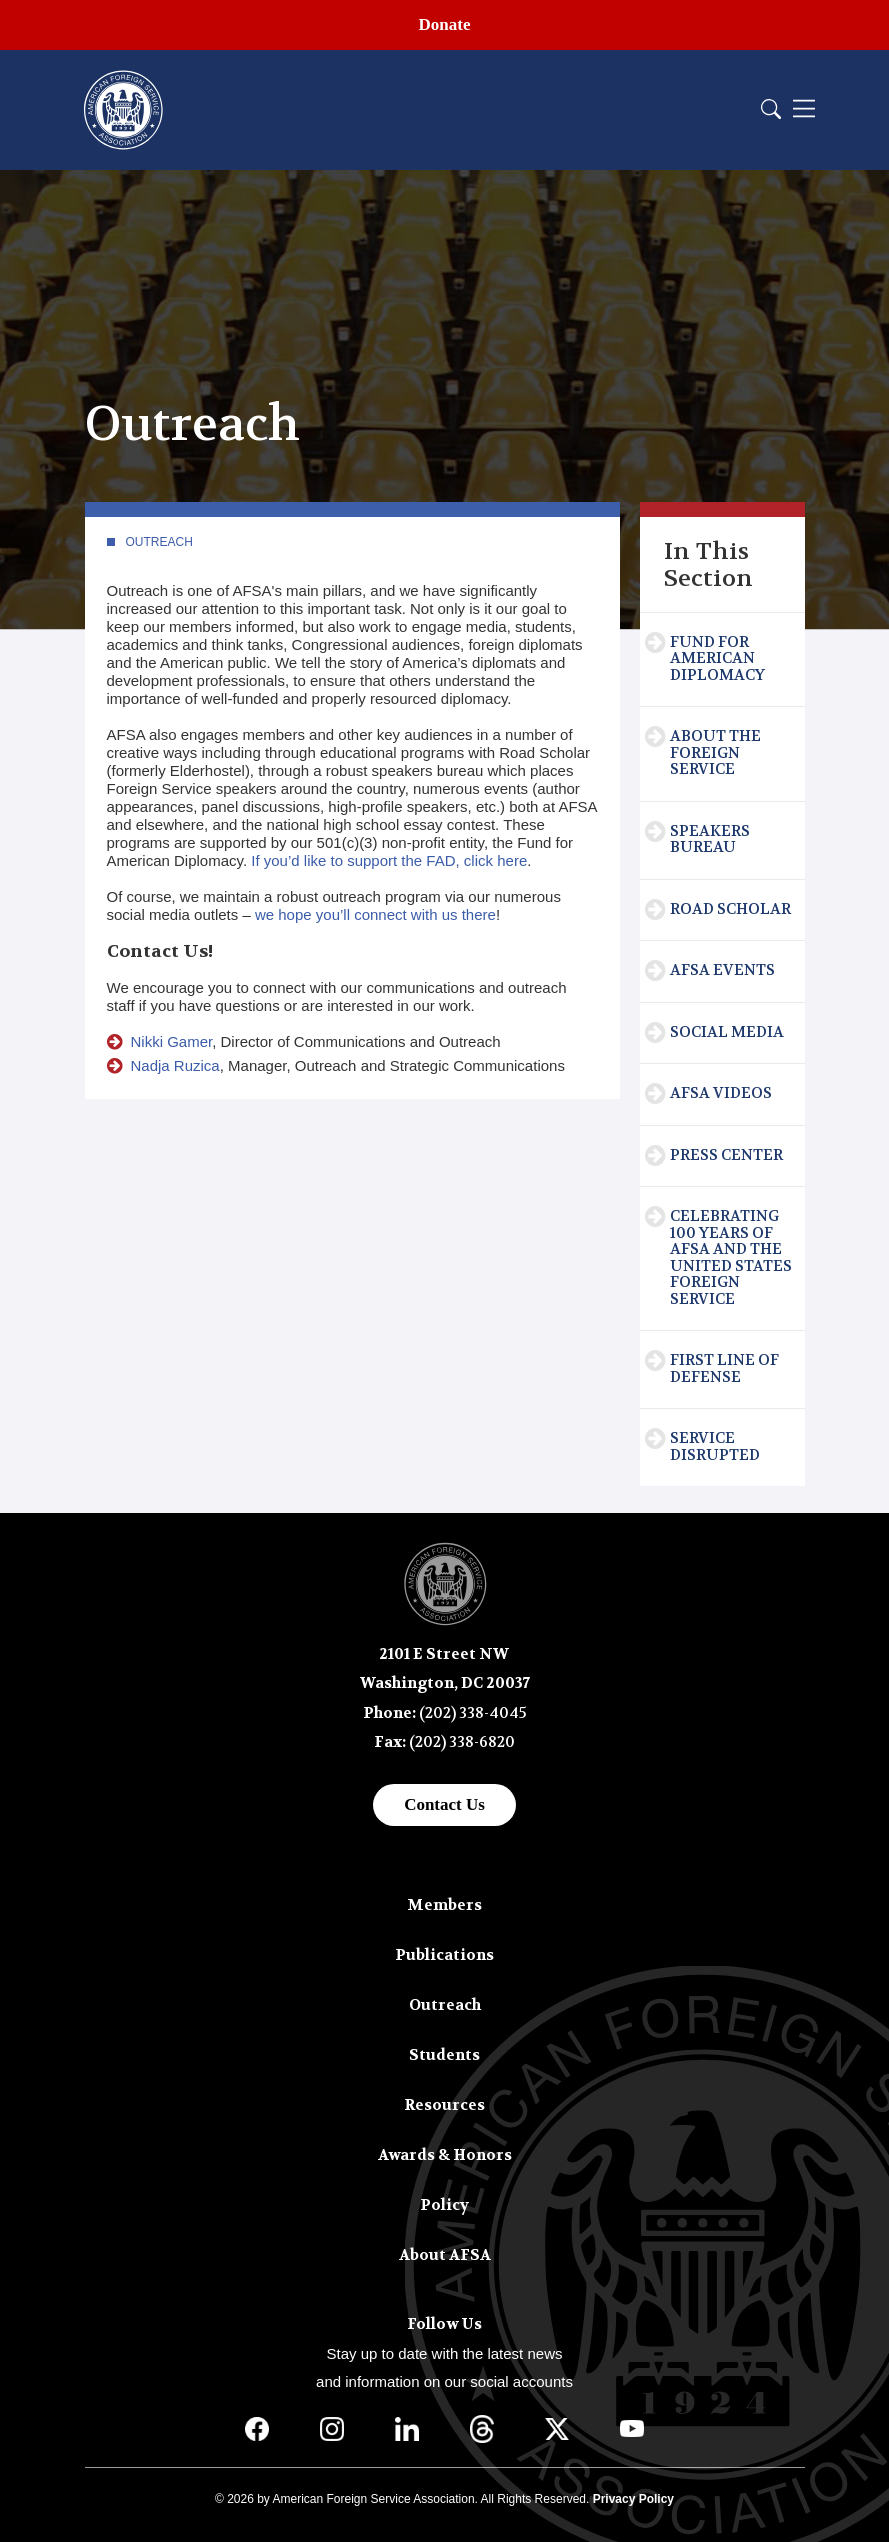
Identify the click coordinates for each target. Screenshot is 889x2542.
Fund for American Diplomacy (717, 658)
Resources (444, 2105)
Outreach (159, 542)
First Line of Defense (724, 1368)
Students (444, 2055)
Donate (445, 24)
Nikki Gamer (172, 1041)
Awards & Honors (445, 2155)
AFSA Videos (721, 1093)
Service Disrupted (715, 1446)
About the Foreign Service (715, 752)
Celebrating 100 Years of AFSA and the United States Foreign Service (731, 1257)
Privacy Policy (633, 2499)
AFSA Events (722, 970)
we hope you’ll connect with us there (375, 914)
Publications (444, 1955)
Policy (444, 2205)
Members (444, 1905)
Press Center (726, 1155)
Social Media (727, 1032)
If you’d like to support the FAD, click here (389, 860)
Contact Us (444, 1804)
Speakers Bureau (710, 839)
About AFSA (445, 2255)
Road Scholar (730, 909)
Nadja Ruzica (175, 1065)
